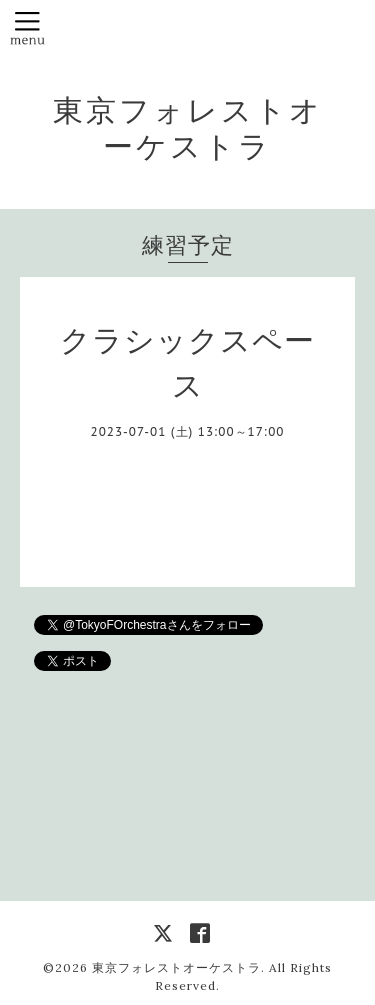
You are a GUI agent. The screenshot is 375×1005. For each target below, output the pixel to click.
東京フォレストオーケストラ (188, 128)
